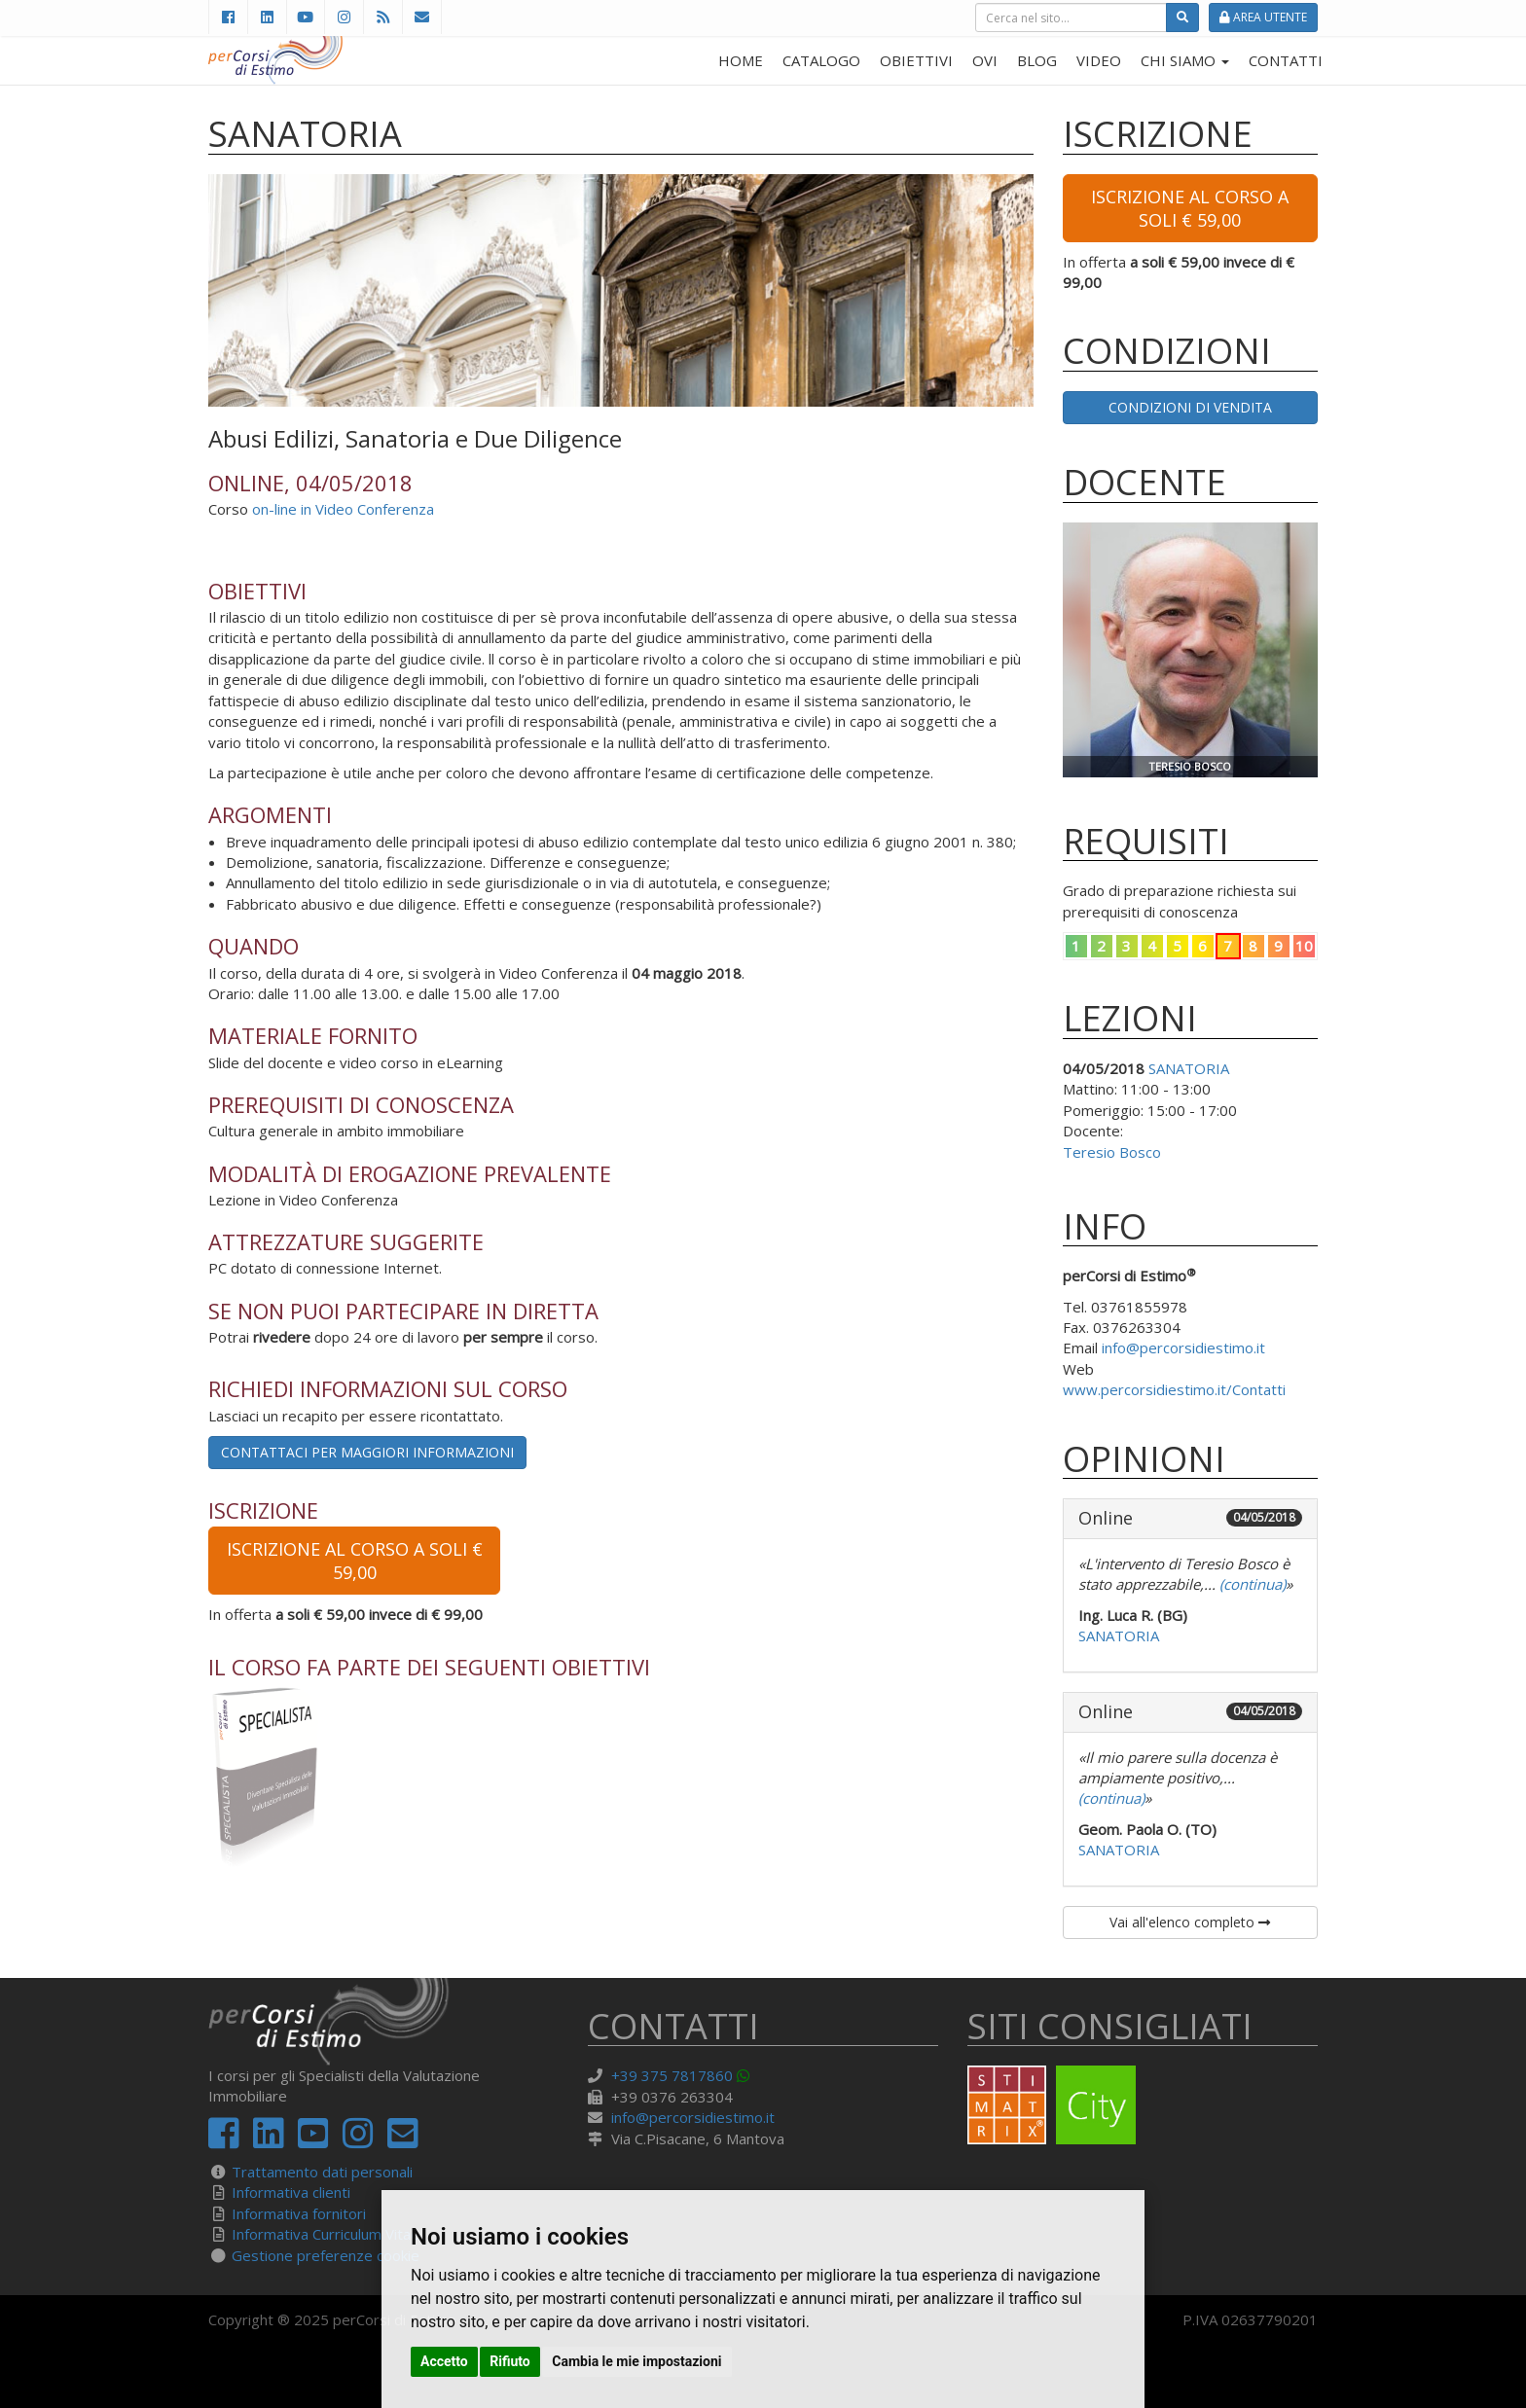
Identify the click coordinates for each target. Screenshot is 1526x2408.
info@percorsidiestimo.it (1183, 1347)
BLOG (1037, 60)
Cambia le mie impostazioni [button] (636, 2361)
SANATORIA (1188, 1068)
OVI (985, 60)
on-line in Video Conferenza (343, 509)
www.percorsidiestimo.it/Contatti (1174, 1389)
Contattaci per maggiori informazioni (367, 1452)
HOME (740, 60)
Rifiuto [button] (510, 2361)
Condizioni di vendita (1190, 407)
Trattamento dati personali (322, 2171)
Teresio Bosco (1112, 1152)
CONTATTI (1286, 60)
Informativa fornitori (299, 2213)
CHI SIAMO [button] (1185, 60)
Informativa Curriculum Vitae (325, 2234)
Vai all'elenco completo (1189, 1922)
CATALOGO (821, 60)
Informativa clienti (291, 2192)
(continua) (1251, 1584)
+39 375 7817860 (672, 2075)
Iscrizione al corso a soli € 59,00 (355, 1560)
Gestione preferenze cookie (325, 2255)
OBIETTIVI (916, 60)
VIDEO (1098, 60)
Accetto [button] (444, 2361)
